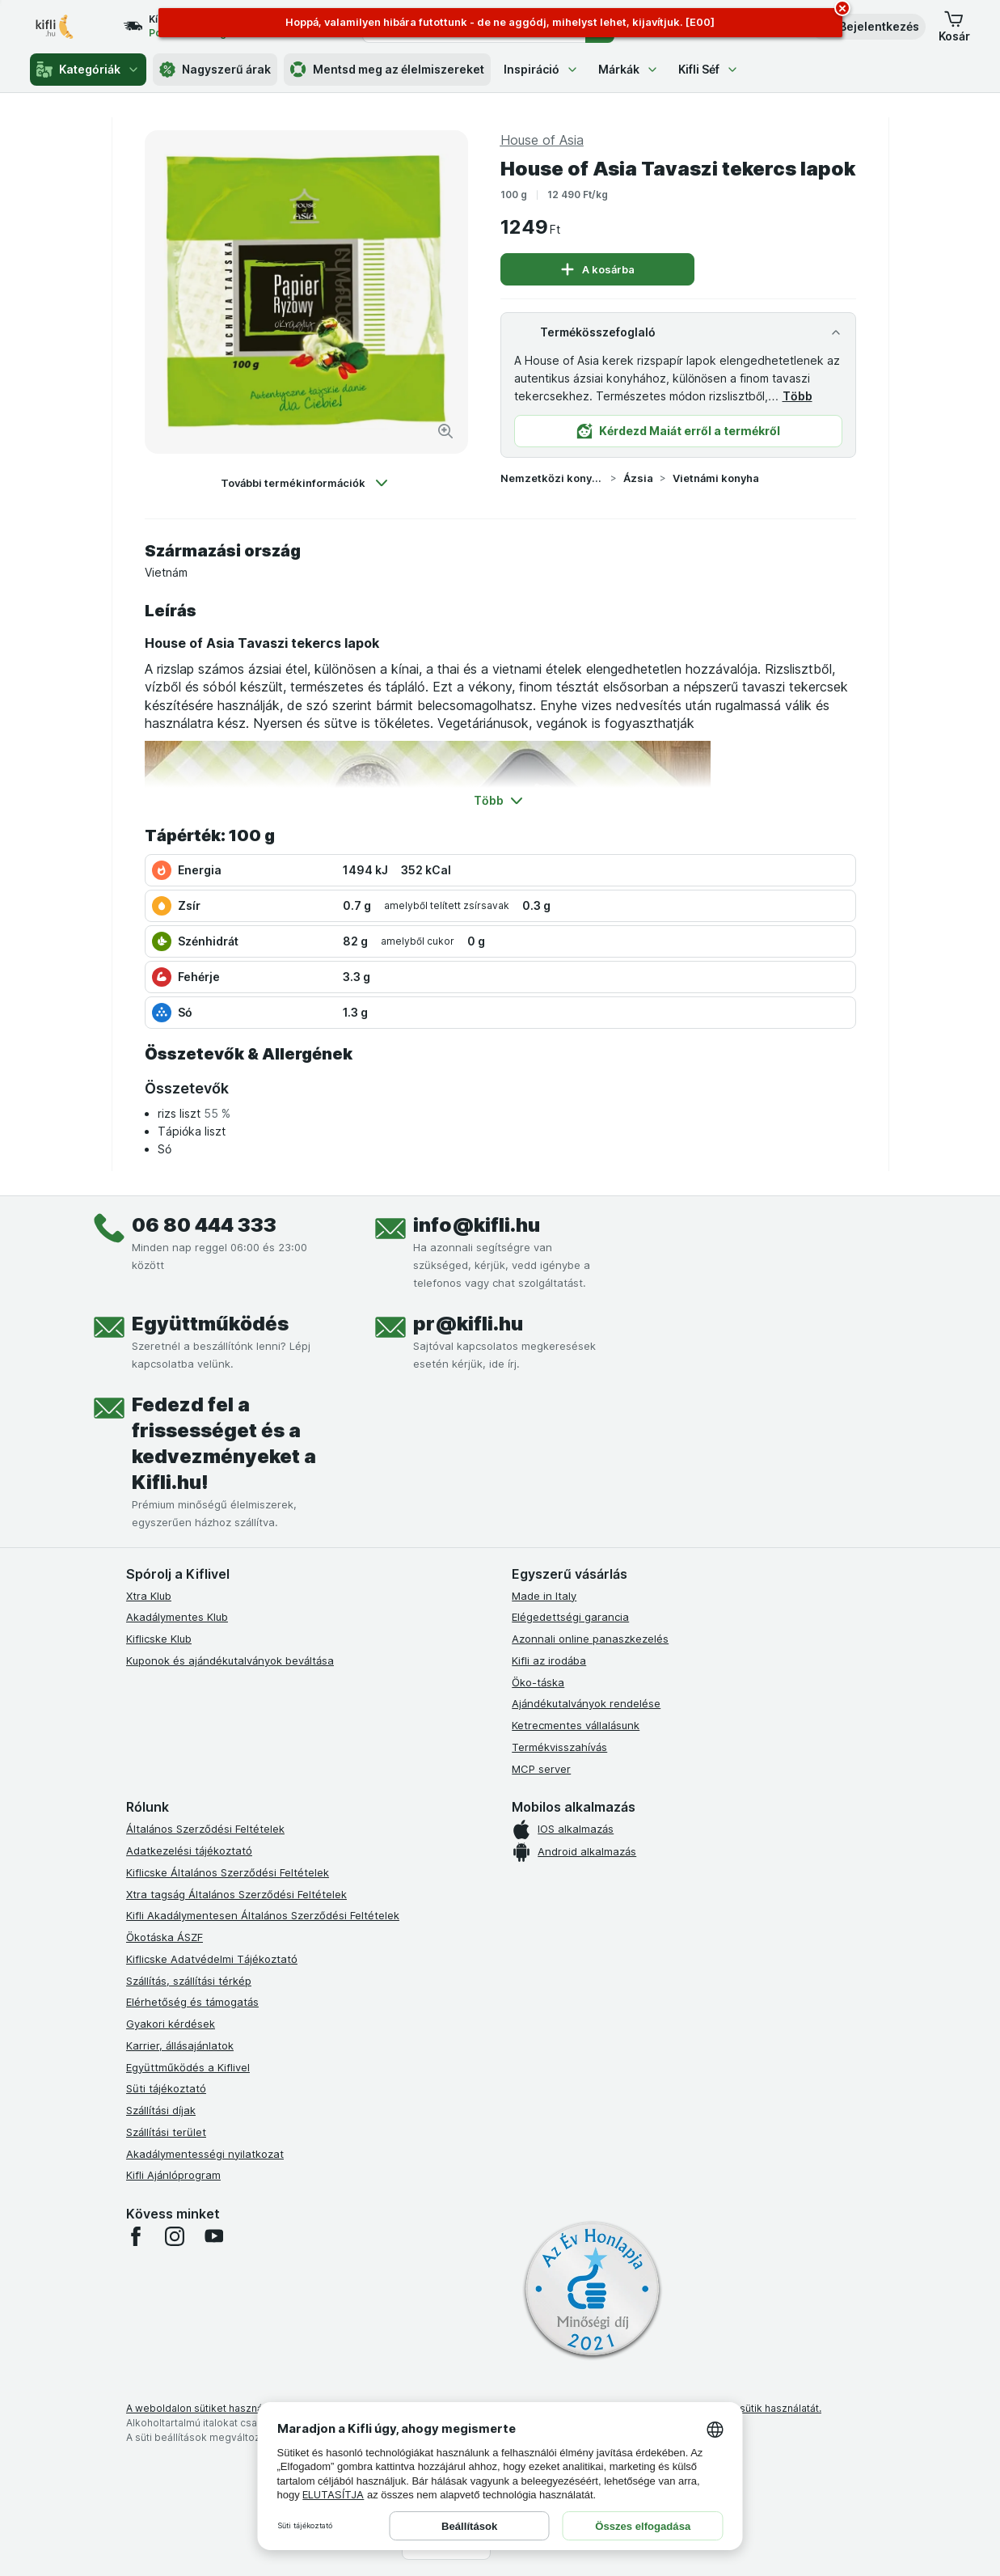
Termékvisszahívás (559, 1747)
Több (797, 396)
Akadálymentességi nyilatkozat (205, 2153)
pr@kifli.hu (468, 1323)
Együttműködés (210, 1323)
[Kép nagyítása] (445, 431)
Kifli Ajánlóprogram (173, 2174)
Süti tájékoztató (166, 2088)
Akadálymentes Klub (177, 1616)
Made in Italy (544, 1595)
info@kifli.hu (476, 1225)
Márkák (628, 69)
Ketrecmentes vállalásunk (575, 1725)
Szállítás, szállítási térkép (188, 1980)
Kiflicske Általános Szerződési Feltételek (227, 1872)
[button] (868, 27)
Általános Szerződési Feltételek (205, 1828)
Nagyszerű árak (215, 69)
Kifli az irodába (549, 1660)
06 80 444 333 (204, 1225)
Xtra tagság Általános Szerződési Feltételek (236, 1894)
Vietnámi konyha (716, 478)
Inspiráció (541, 69)
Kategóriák (88, 69)
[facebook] (136, 2236)
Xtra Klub (148, 1595)
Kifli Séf (708, 69)
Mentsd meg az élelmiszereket (387, 69)
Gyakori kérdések (170, 2023)
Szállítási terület (166, 2132)
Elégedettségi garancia (570, 1616)
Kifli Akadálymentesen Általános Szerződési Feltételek (262, 1915)
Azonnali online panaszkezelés (590, 1638)
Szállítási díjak (161, 2110)
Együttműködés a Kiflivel (188, 2067)
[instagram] (174, 2236)
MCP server (541, 1768)
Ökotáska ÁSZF (164, 1937)
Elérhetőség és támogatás (192, 2001)
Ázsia (638, 478)
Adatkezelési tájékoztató (189, 1850)
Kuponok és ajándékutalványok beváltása (230, 1660)
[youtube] (213, 2236)
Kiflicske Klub (159, 1638)
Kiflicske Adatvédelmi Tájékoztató (211, 1958)
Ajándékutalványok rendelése (586, 1703)
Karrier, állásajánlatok (180, 2045)
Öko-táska (538, 1682)
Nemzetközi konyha (552, 478)
